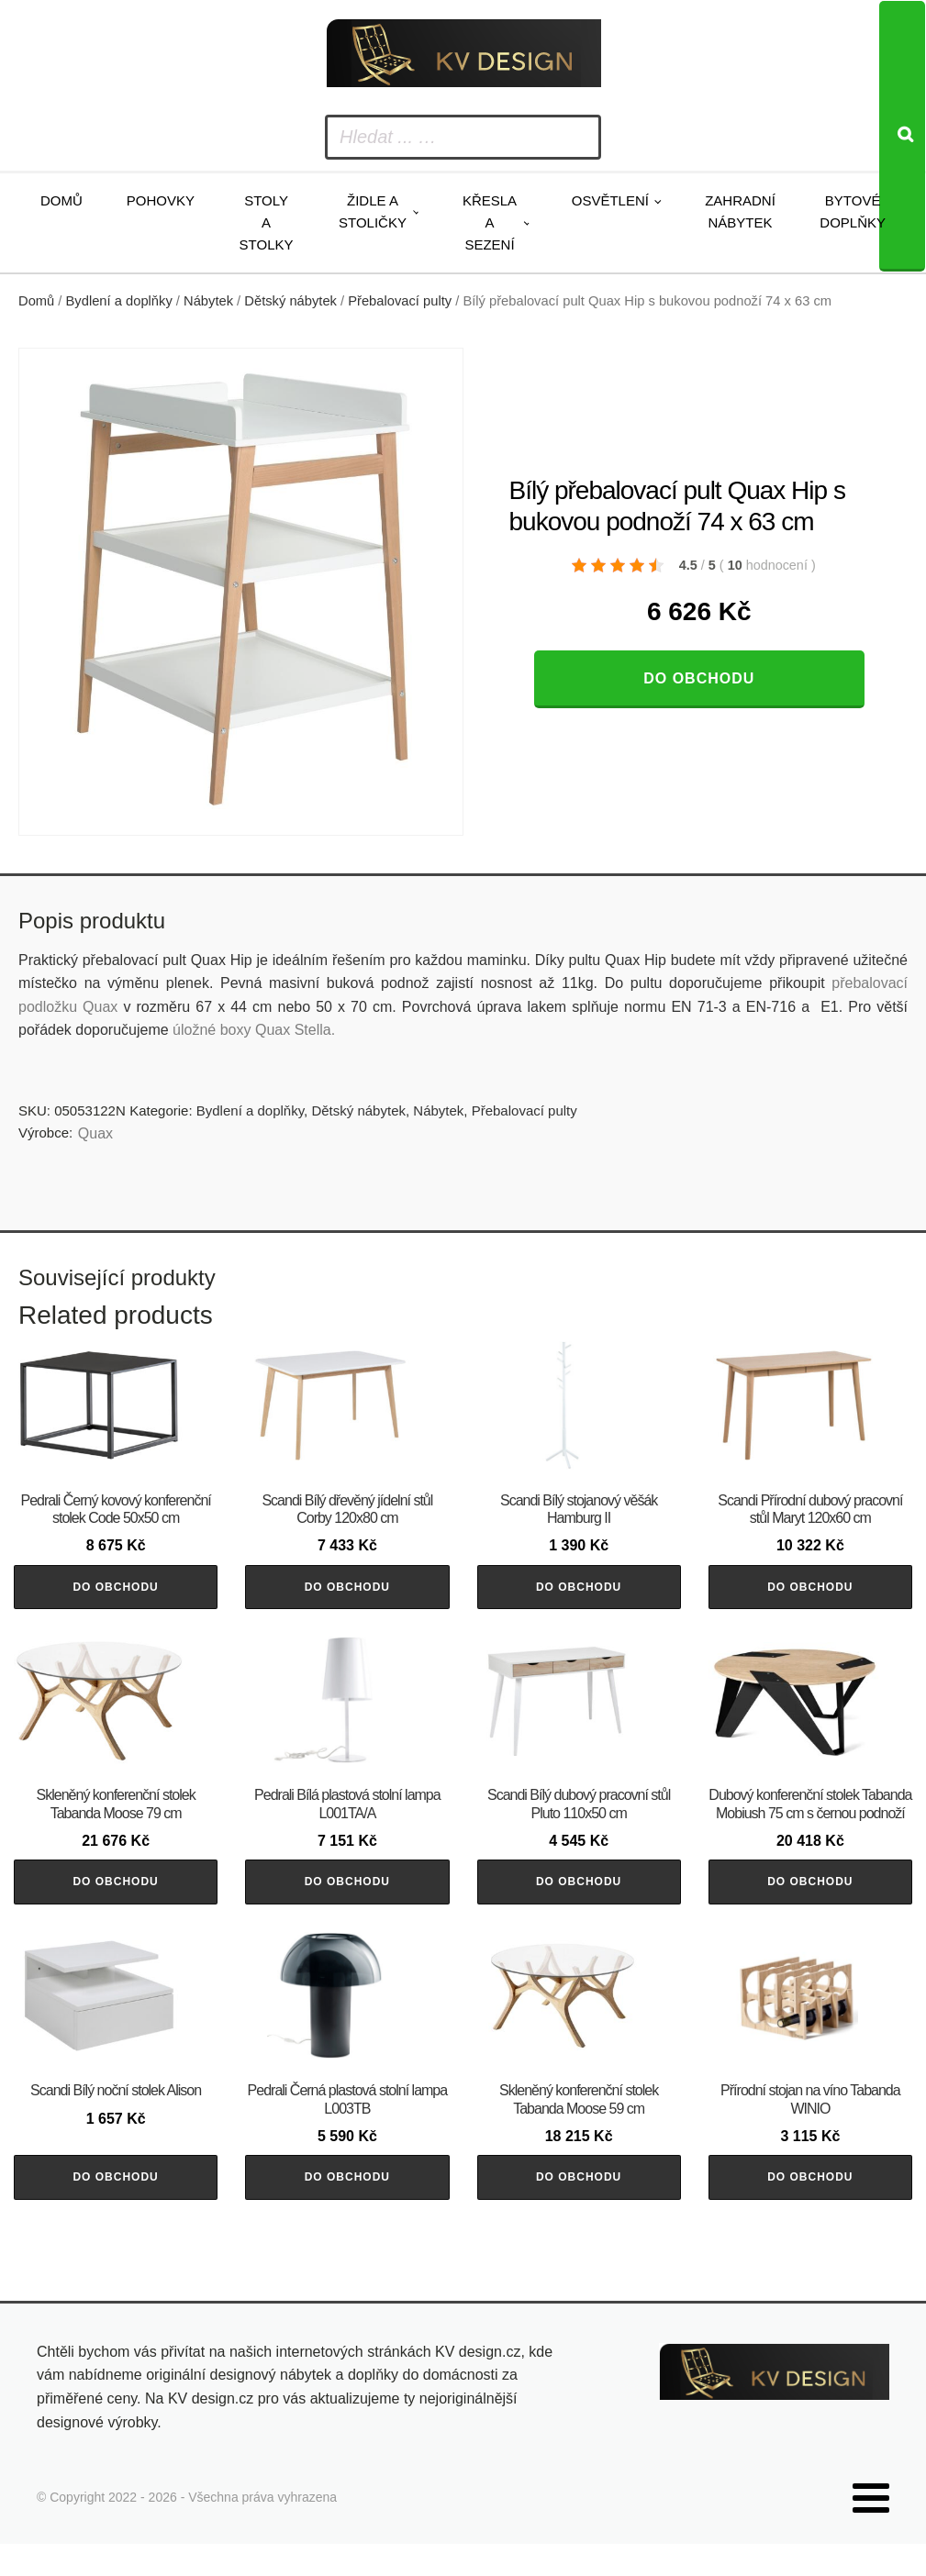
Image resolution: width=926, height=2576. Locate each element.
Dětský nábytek (290, 301)
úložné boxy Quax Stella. (254, 1030)
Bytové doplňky (853, 211)
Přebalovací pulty (400, 301)
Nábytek (208, 301)
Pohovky (161, 200)
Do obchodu (698, 678)
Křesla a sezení (490, 222)
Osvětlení (610, 200)
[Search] (902, 136)
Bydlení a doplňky (119, 301)
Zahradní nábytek (740, 211)
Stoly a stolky (267, 222)
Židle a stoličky (373, 211)
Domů (61, 200)
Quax (95, 1133)
